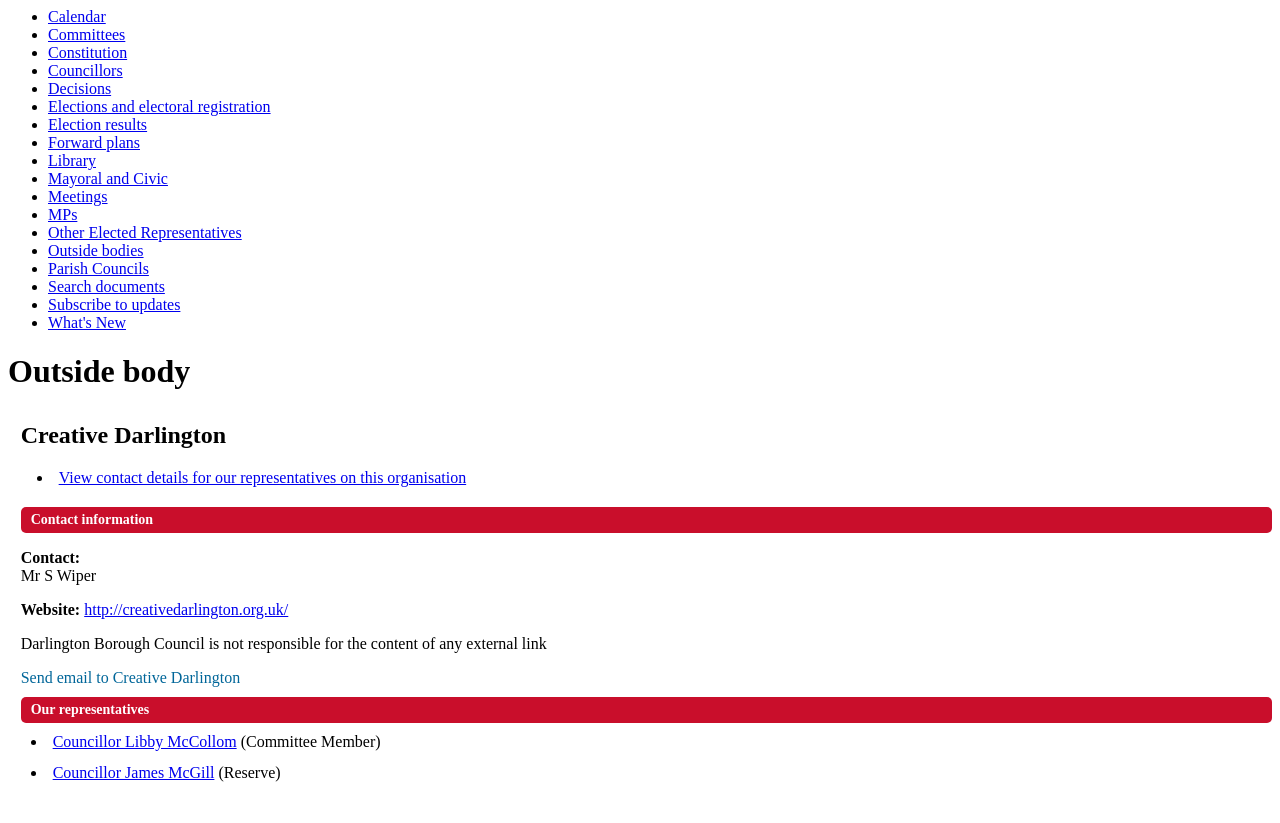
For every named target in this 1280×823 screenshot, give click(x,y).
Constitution (87, 52)
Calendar (77, 16)
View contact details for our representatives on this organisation (263, 477)
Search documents (106, 286)
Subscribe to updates (114, 304)
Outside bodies (96, 250)
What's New (87, 322)
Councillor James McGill (134, 772)
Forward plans (94, 142)
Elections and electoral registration (159, 106)
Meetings (78, 196)
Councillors (85, 70)
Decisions (79, 88)
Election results (97, 124)
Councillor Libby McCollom (145, 741)
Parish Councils (98, 268)
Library (72, 160)
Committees (86, 34)
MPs (62, 214)
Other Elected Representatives (145, 232)
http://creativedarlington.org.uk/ (186, 609)
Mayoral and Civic (108, 178)
